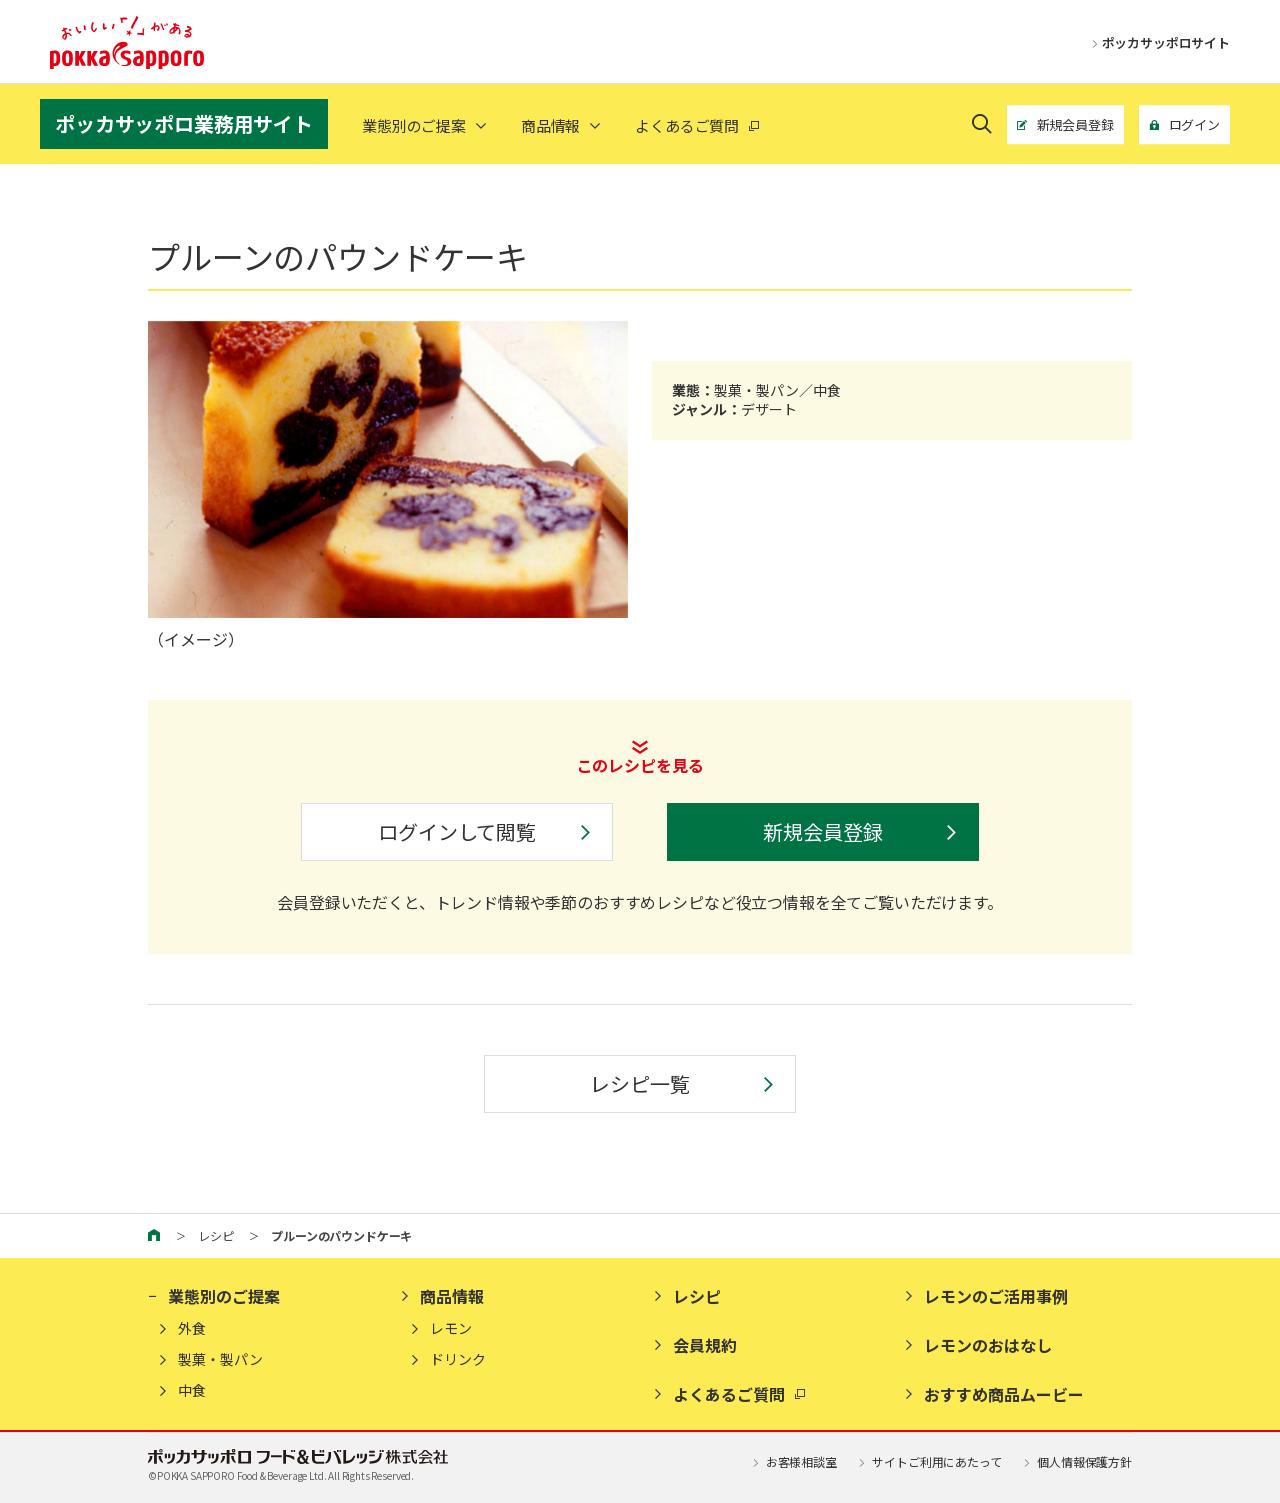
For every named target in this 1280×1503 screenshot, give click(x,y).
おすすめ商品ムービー (1004, 1394)
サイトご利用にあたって (929, 1461)
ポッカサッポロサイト (1157, 42)
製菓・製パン (220, 1359)
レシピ (216, 1235)
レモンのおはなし (988, 1345)
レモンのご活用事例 (996, 1296)
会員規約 (705, 1345)
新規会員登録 (822, 831)
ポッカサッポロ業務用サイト (184, 123)
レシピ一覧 (639, 1083)
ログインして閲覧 (457, 831)
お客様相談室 (793, 1461)
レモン (451, 1328)
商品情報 (550, 125)
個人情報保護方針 (1076, 1461)
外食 (192, 1328)
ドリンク (458, 1359)
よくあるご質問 (729, 1394)
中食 (192, 1390)
